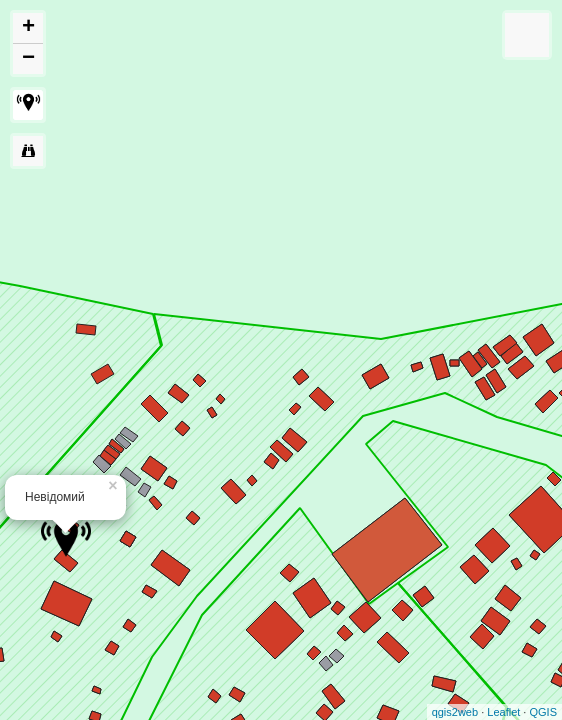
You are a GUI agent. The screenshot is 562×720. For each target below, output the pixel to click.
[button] (28, 105)
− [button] (28, 59)
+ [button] (28, 28)
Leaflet (503, 712)
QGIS (543, 712)
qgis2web (455, 712)
